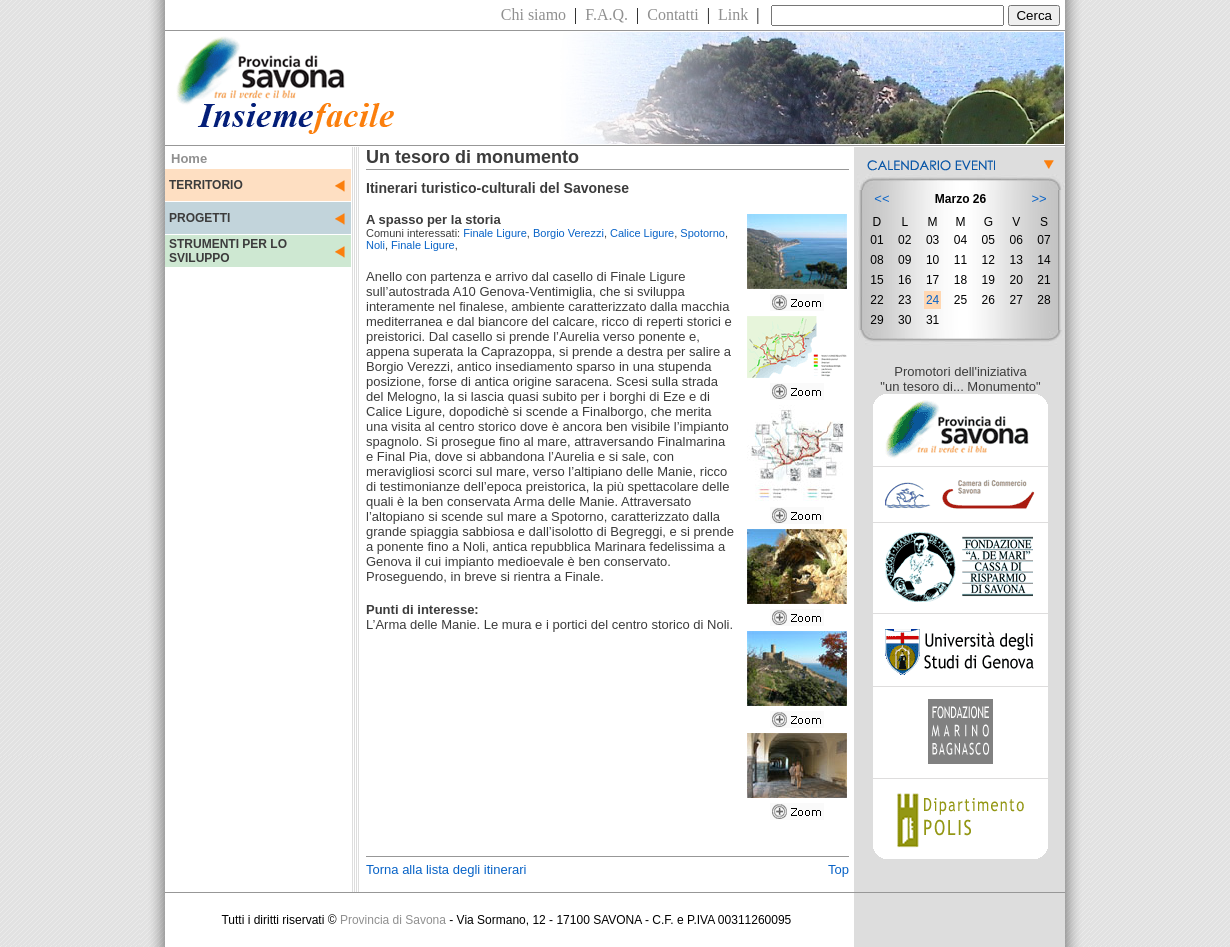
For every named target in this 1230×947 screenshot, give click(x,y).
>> (1038, 198)
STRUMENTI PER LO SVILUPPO (228, 251)
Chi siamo (533, 14)
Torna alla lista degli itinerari (446, 869)
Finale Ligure (495, 233)
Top (838, 869)
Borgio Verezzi (568, 233)
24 (932, 300)
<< (881, 198)
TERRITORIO (206, 185)
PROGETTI (199, 218)
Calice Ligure (642, 233)
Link (733, 14)
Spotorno (702, 233)
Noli (375, 245)
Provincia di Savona (393, 920)
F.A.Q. (606, 14)
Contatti (673, 14)
